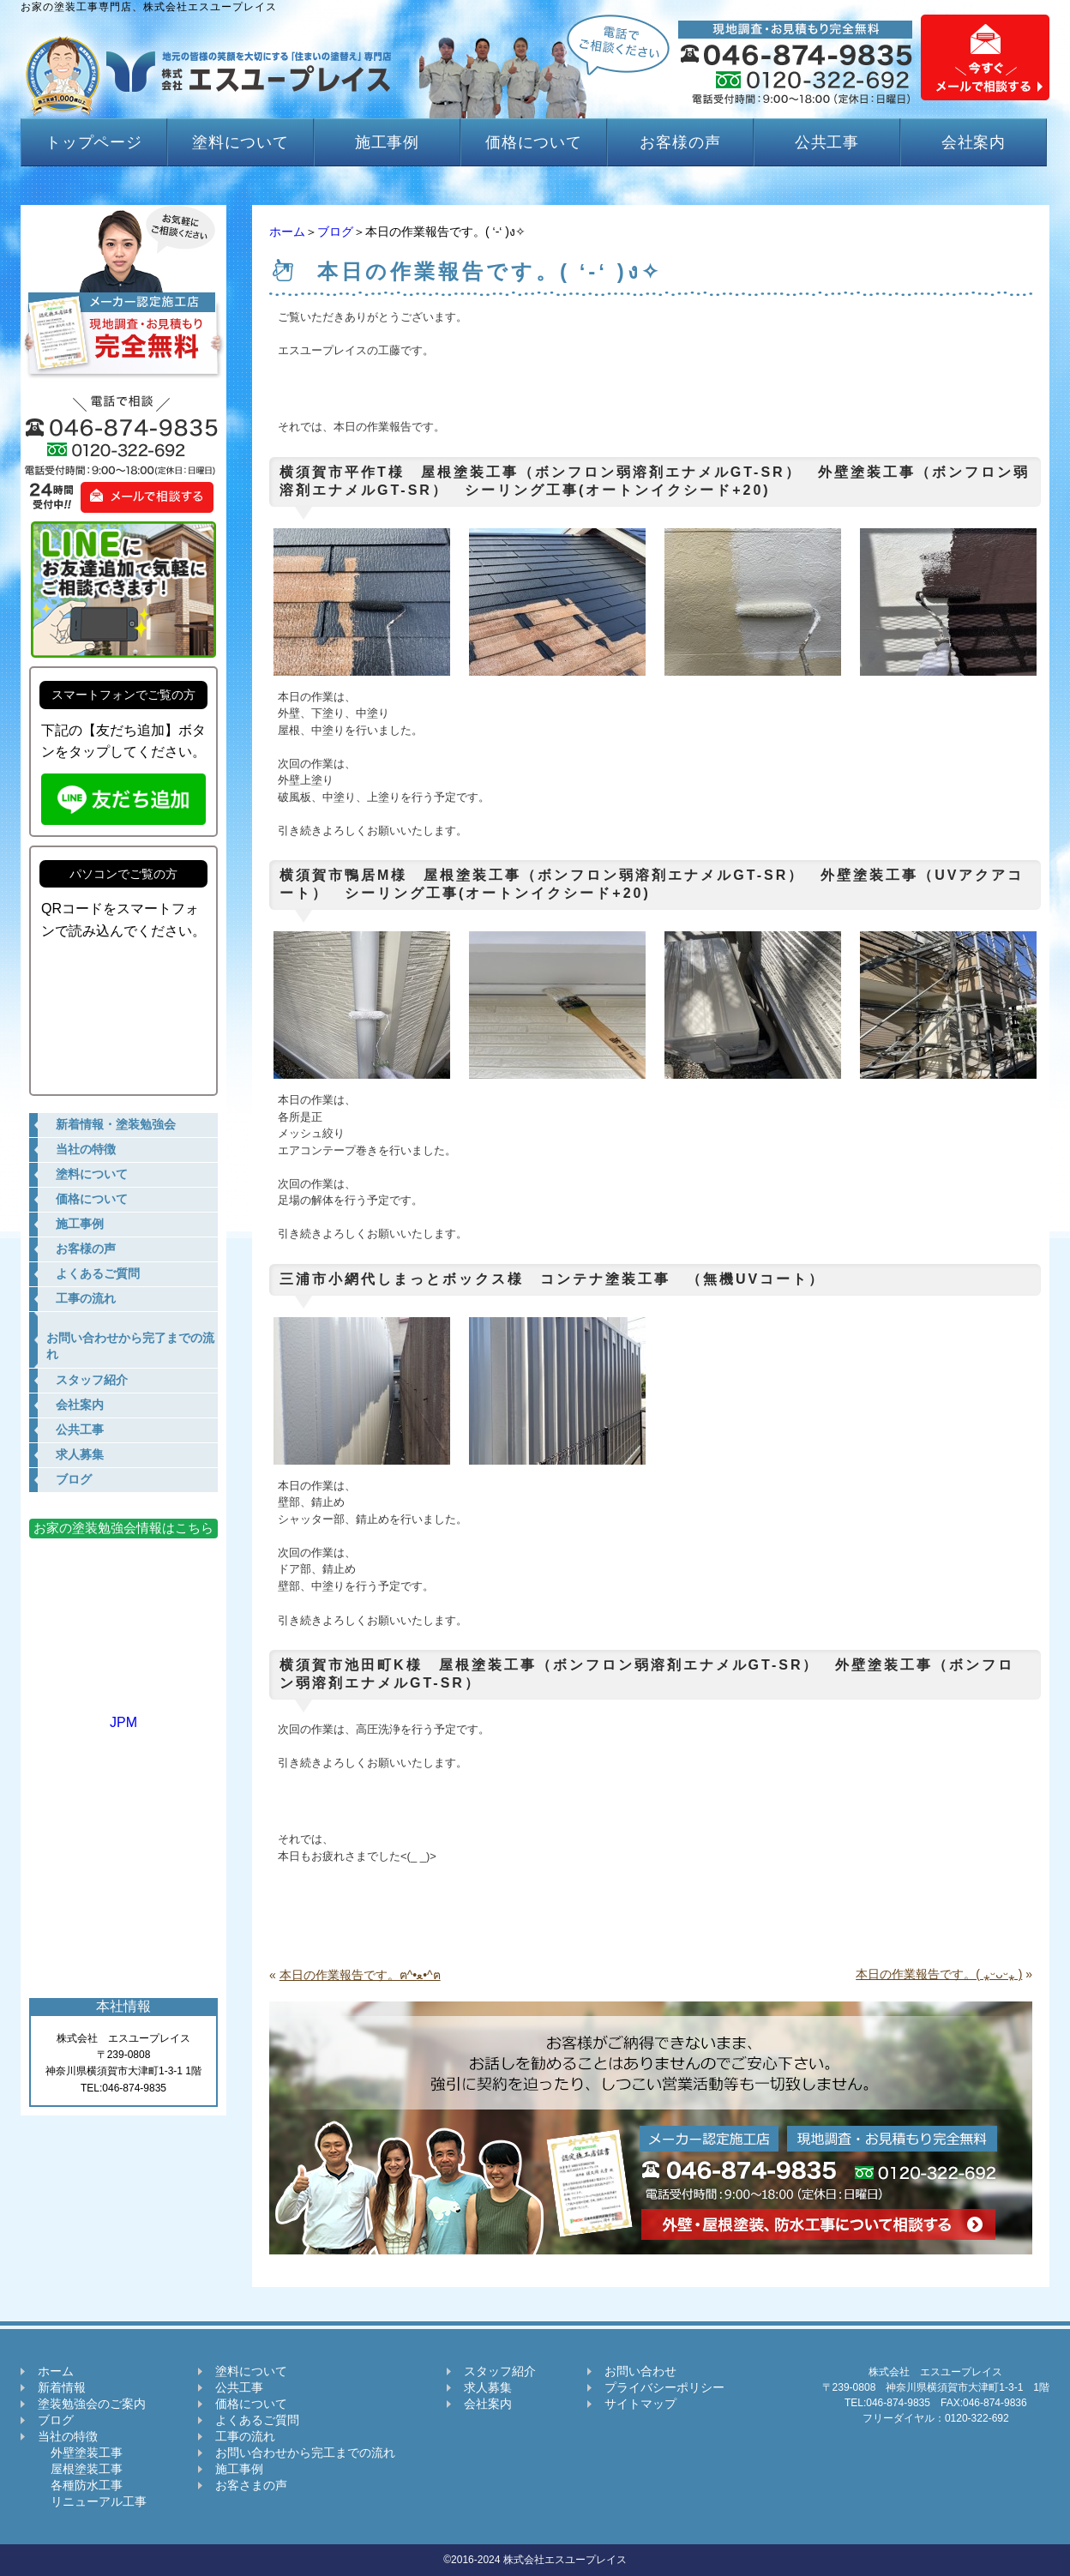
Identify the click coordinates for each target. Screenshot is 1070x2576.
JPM (123, 1715)
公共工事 (827, 142)
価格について (533, 142)
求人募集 (488, 2387)
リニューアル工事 (92, 2501)
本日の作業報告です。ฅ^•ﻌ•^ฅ (360, 1975)
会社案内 (974, 142)
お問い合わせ (640, 2371)
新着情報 (62, 2387)
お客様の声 (680, 142)
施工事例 (387, 142)
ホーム (287, 231)
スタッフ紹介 (500, 2371)
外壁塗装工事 (80, 2452)
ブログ (335, 231)
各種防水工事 (80, 2485)
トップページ (93, 142)
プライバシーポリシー (664, 2387)
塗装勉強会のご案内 (92, 2403)
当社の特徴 (68, 2436)
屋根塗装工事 (80, 2469)
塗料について (240, 142)
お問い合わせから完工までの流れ (305, 2452)
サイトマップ (640, 2403)
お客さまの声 (251, 2485)
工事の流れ (245, 2436)
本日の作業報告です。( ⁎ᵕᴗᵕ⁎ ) (939, 1974)
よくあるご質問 (257, 2420)
